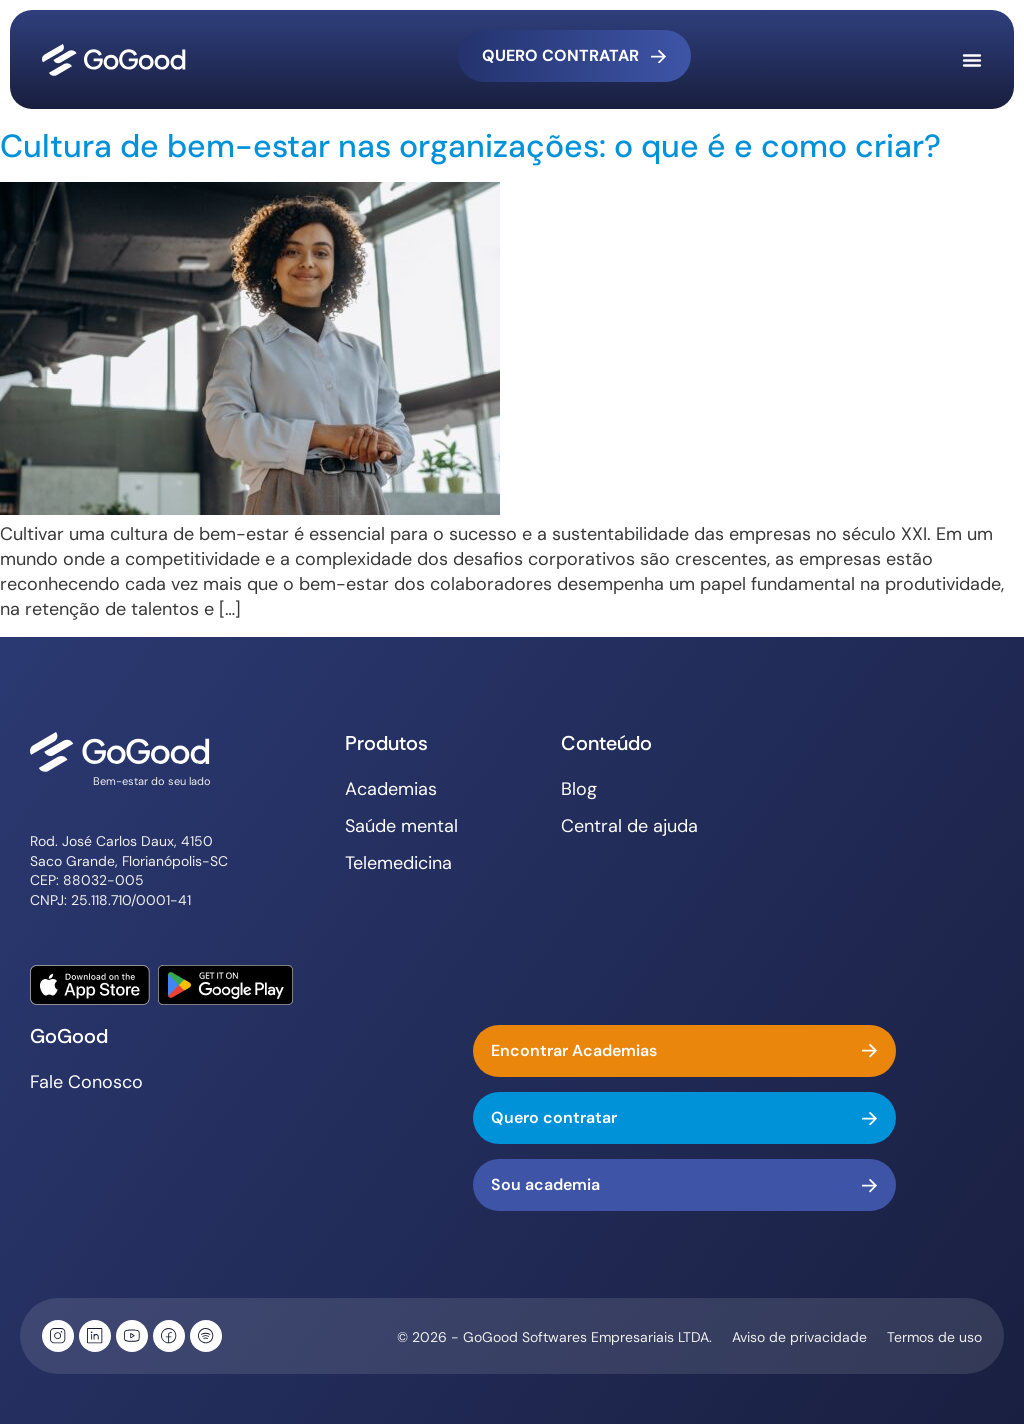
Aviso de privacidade (799, 1337)
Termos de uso (934, 1337)
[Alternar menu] (972, 60)
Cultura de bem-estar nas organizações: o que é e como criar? (470, 146)
